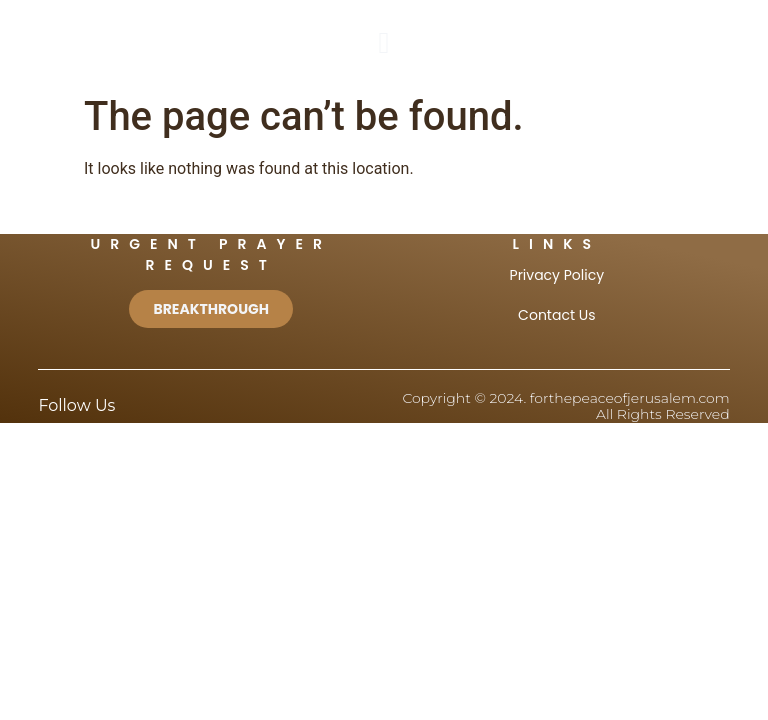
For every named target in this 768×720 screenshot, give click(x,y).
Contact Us (556, 315)
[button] (384, 42)
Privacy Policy (557, 275)
